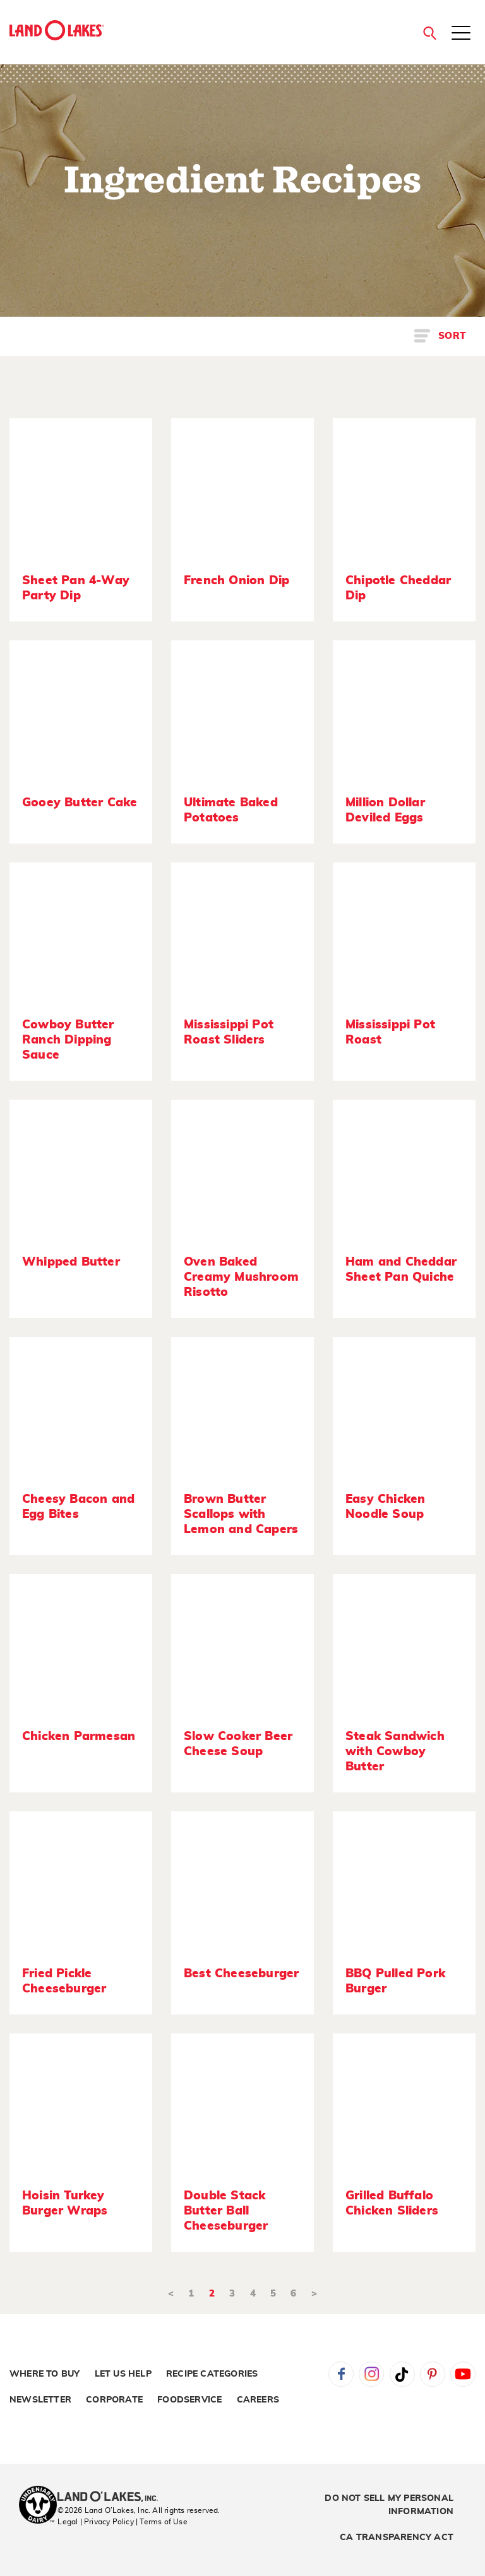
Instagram (371, 2374)
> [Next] (314, 2293)
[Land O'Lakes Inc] (112, 2498)
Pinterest (432, 2374)
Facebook (341, 2374)
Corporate (114, 2400)
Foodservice (189, 2400)
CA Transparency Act (396, 2537)
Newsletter (40, 2400)
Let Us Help (123, 2374)
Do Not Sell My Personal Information (389, 2505)
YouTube (463, 2374)
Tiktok (402, 2374)
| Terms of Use (162, 2522)
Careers (258, 2400)
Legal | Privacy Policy (95, 2522)
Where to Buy (44, 2374)
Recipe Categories (212, 2374)
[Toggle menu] (461, 34)
